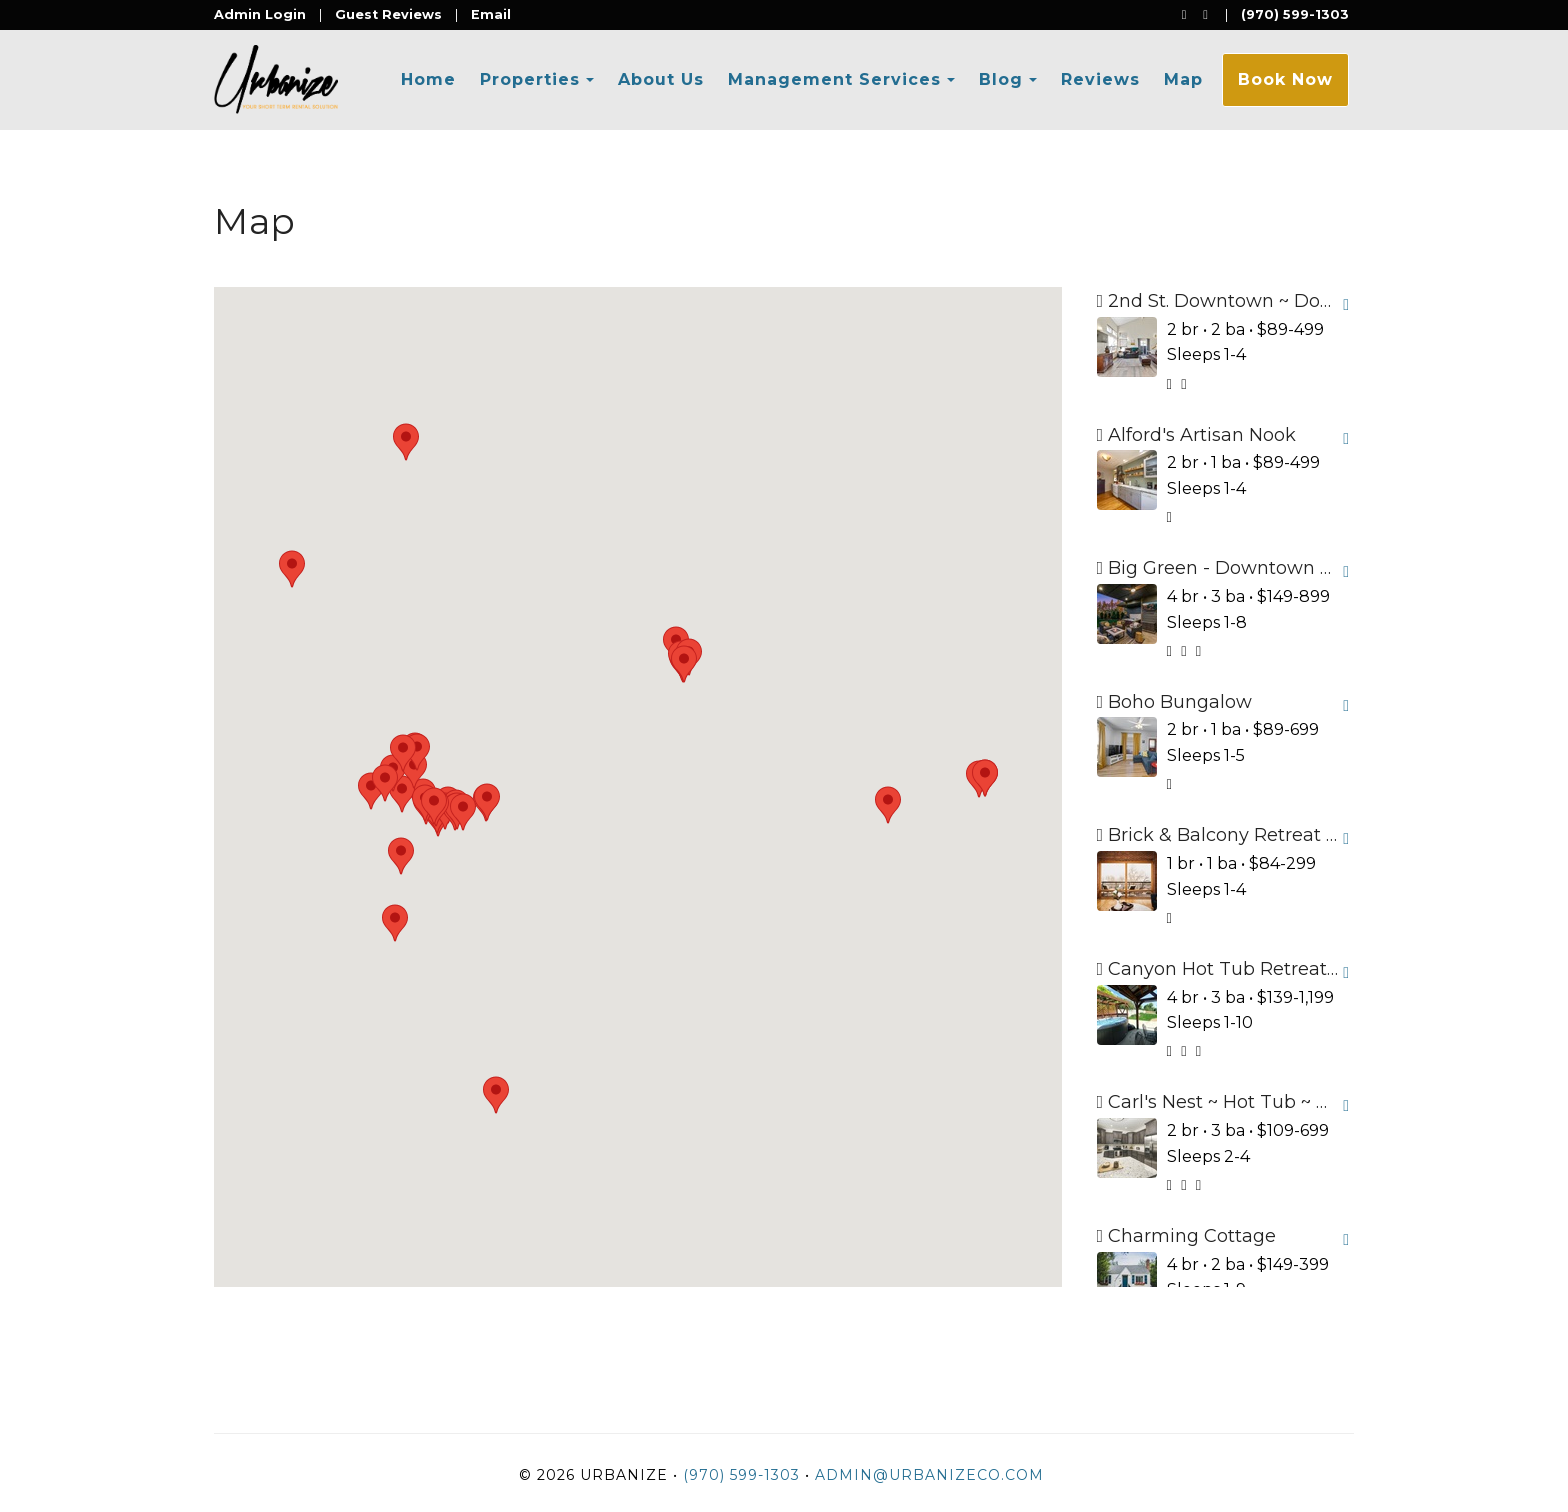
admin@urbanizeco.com (929, 1475)
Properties (530, 79)
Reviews (1100, 79)
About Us (661, 79)
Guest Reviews (388, 14)
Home (428, 79)
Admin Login (260, 14)
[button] (371, 791)
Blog (1001, 79)
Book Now (1285, 79)
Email (491, 14)
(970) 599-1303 (1295, 14)
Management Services (834, 79)
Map (1183, 79)
